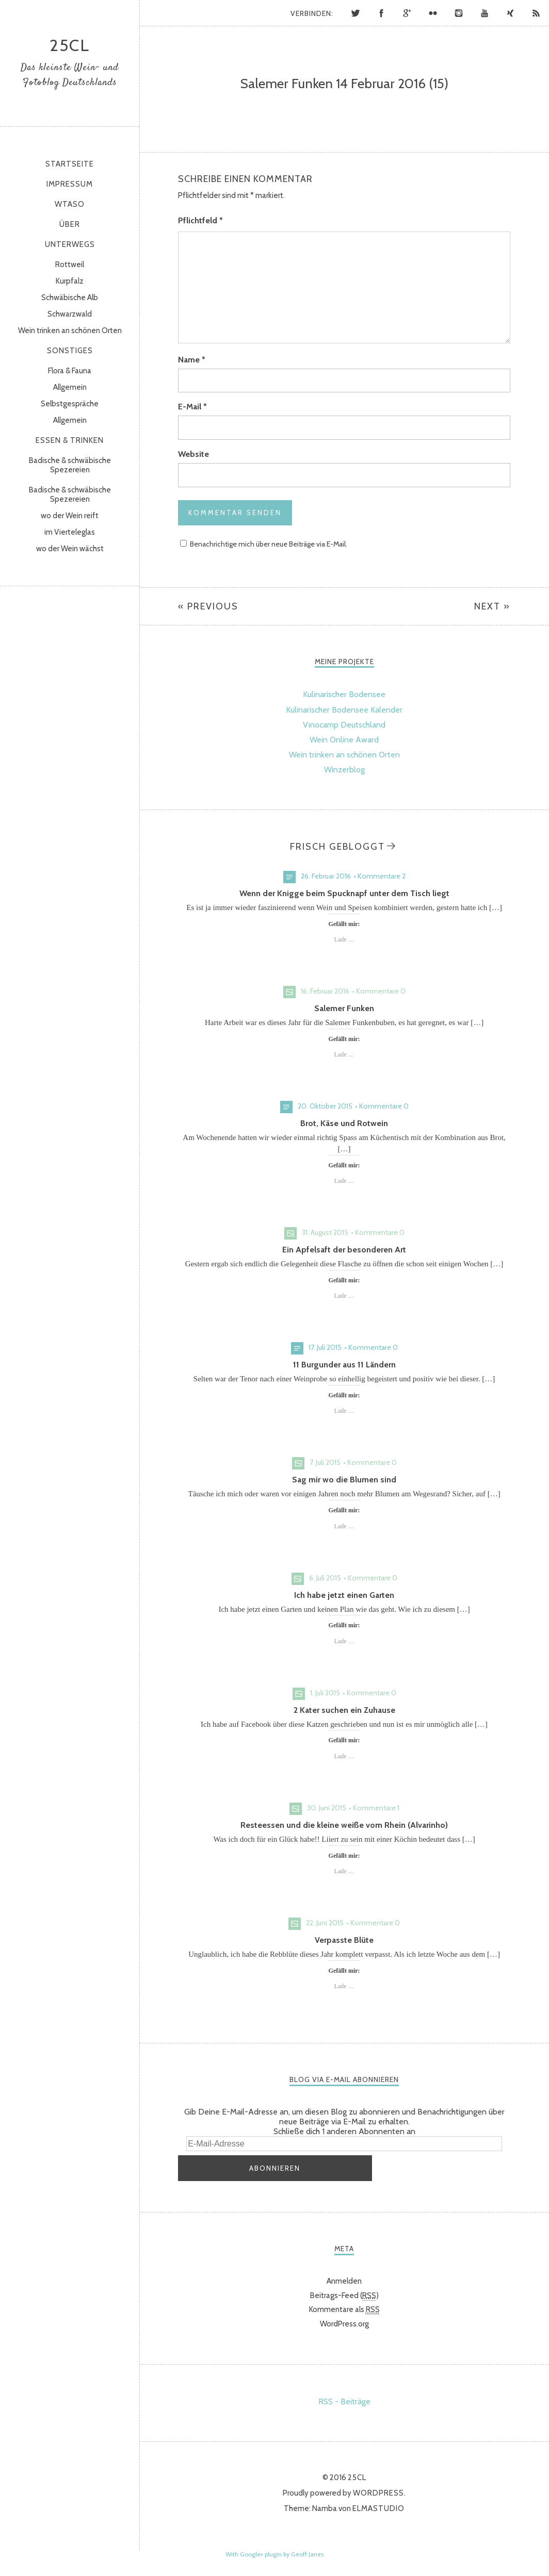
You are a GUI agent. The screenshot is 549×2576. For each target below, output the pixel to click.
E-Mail (192, 406)
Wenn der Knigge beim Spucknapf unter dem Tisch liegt (344, 893)
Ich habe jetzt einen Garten (344, 1595)
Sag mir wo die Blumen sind (344, 1479)
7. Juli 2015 (325, 1462)
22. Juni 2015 (325, 1922)
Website (193, 454)
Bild (289, 992)
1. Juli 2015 (325, 1692)
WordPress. (379, 2489)
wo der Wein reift (70, 515)
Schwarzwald (69, 314)
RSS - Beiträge (344, 2397)
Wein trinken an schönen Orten (70, 330)
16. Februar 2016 (325, 991)
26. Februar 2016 (326, 876)
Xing (510, 13)
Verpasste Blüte (344, 1940)
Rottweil (69, 264)
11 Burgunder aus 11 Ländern (344, 1364)
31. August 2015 (325, 1232)
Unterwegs (70, 244)
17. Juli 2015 (325, 1347)
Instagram (459, 13)
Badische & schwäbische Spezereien (70, 465)
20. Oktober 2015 (325, 1106)
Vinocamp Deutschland (344, 725)
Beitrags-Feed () (344, 2291)
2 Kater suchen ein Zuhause (344, 1710)
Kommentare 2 (382, 876)
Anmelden (344, 2277)
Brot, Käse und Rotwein (344, 1123)
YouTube (484, 13)
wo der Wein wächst (70, 548)
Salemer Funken (344, 1008)
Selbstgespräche (70, 403)
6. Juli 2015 (325, 1577)
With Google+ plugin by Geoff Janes (274, 2550)
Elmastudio (378, 2504)
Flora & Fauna (69, 370)
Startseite (69, 164)
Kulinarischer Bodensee (344, 694)
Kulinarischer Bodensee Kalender (344, 710)
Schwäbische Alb (69, 297)
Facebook (381, 13)
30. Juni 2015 (326, 1807)
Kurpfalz (70, 281)
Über (69, 224)
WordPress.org (344, 2319)
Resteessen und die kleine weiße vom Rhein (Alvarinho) (344, 1825)
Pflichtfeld (200, 220)
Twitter (355, 13)
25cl (70, 45)
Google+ (407, 13)
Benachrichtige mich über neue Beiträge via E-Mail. (268, 544)
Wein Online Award (344, 740)
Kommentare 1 (376, 1807)
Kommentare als (344, 2305)
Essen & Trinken (70, 440)
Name (191, 360)
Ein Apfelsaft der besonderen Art (344, 1249)
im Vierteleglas (69, 532)
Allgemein (70, 387)
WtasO (70, 204)
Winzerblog (344, 769)
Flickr (433, 13)
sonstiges (70, 350)
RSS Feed (536, 13)
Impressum (69, 184)
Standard (289, 877)
